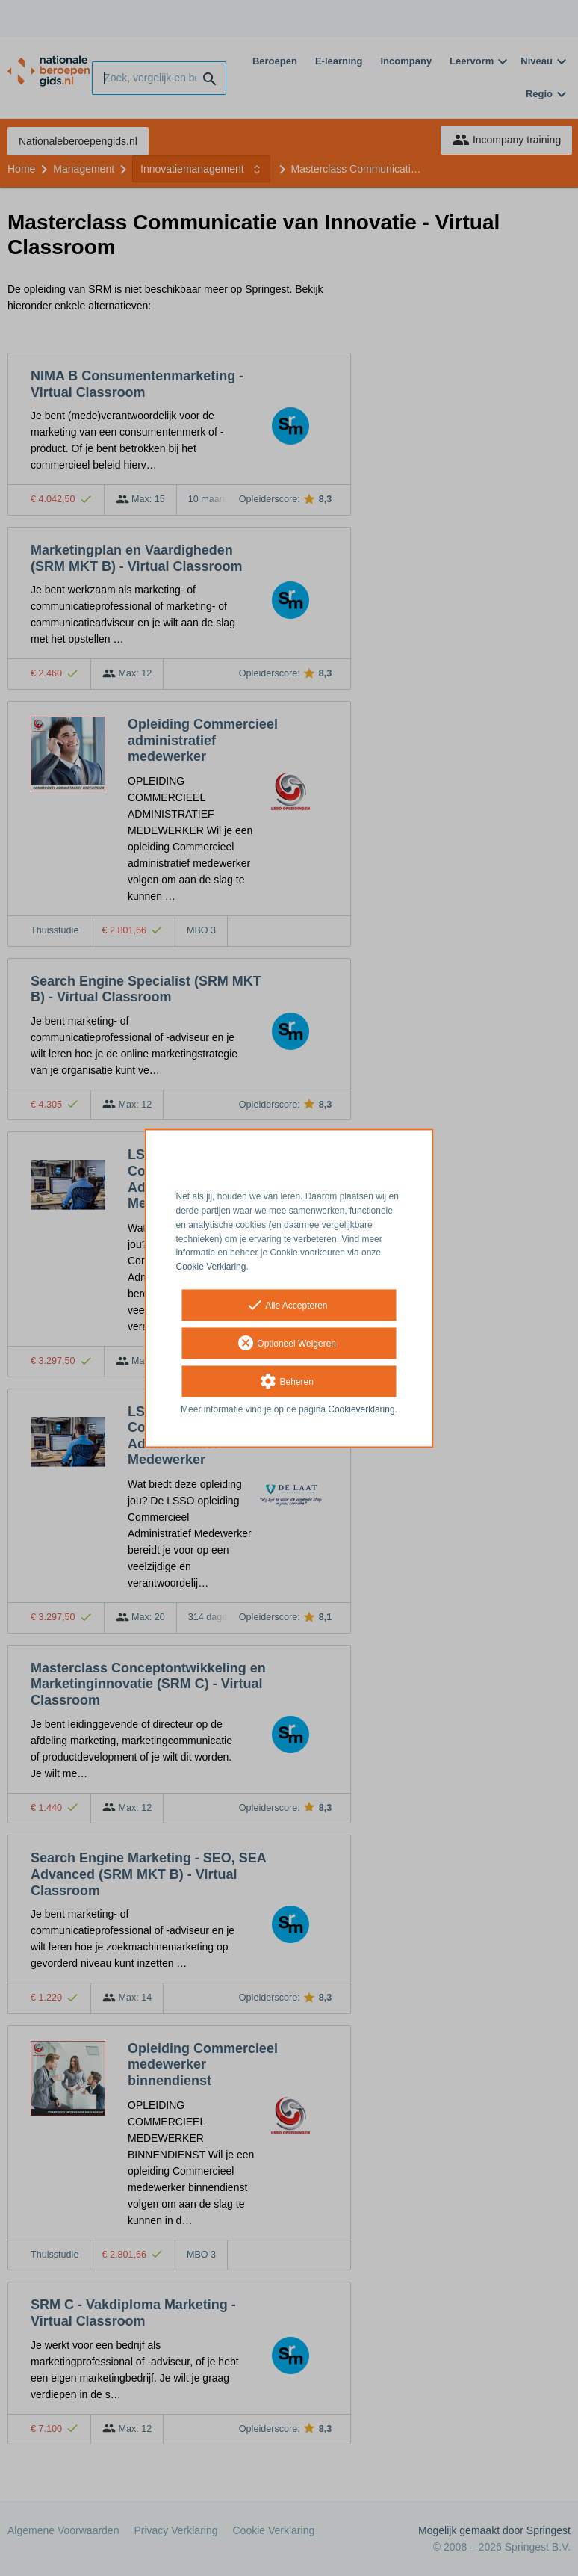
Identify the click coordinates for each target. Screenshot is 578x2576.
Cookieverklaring (361, 1409)
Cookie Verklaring (211, 1267)
